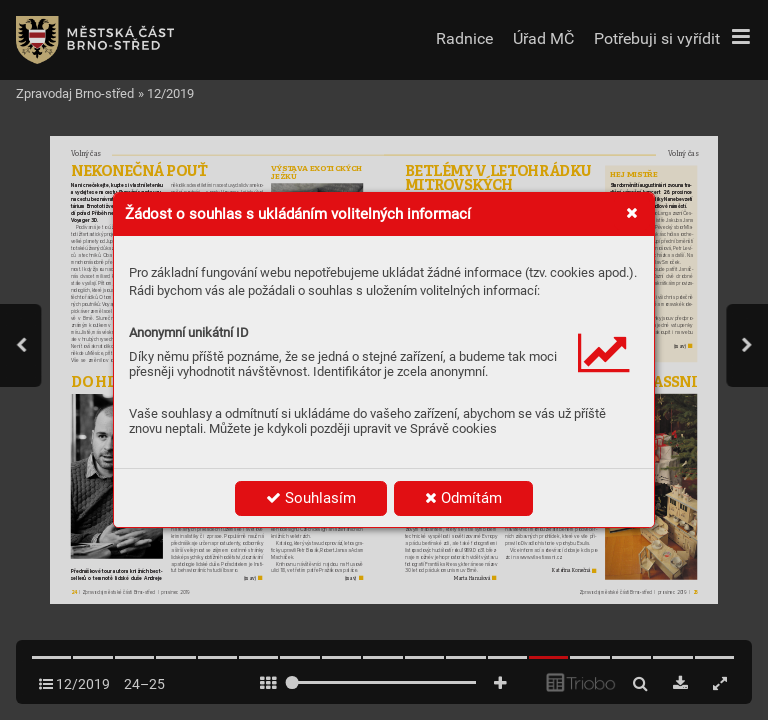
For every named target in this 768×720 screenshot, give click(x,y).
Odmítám (463, 498)
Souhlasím (311, 498)
